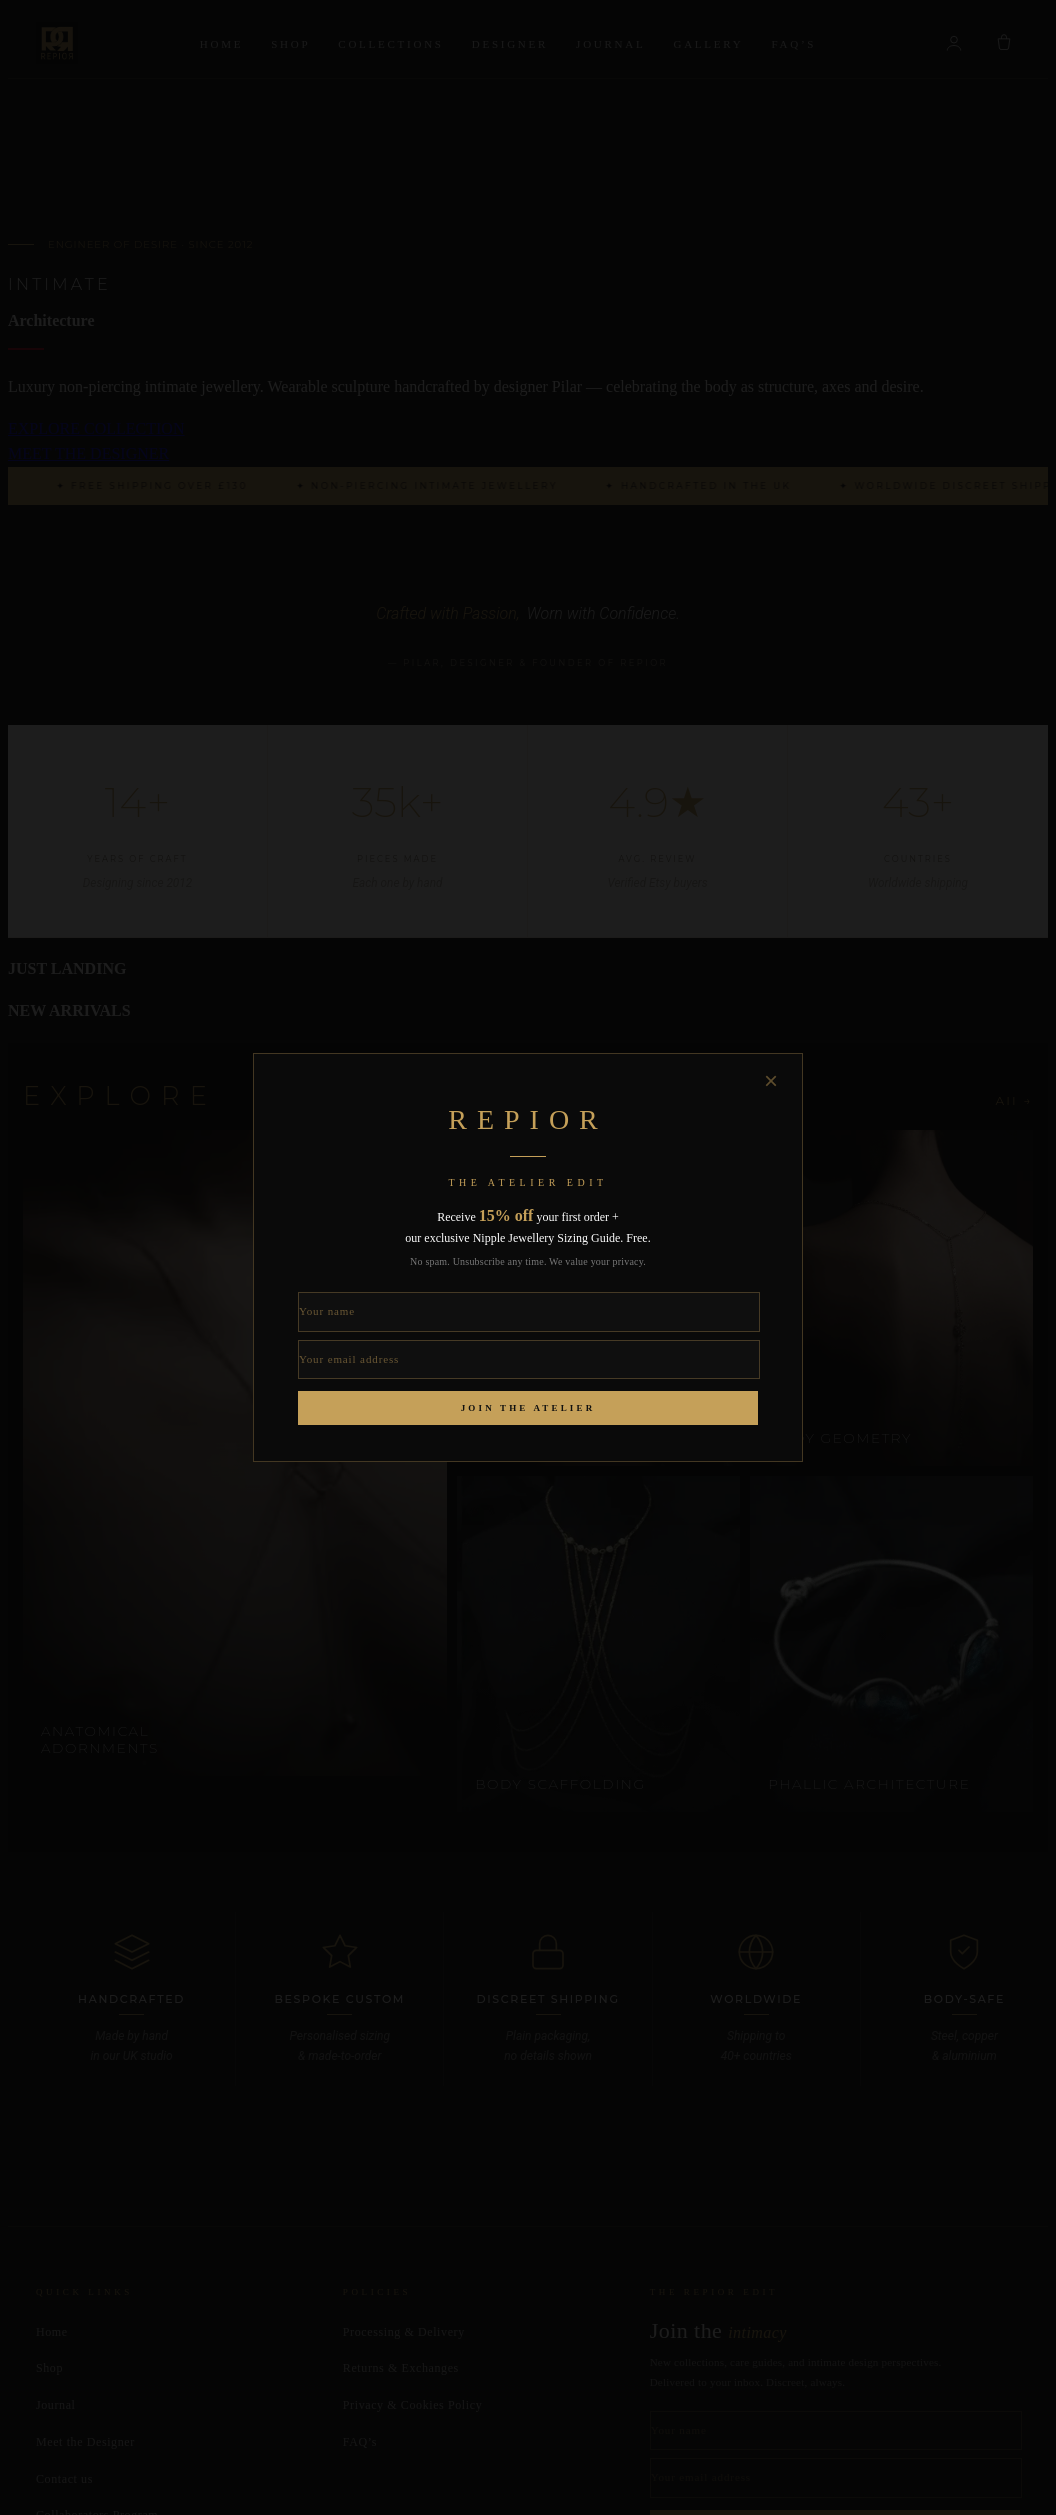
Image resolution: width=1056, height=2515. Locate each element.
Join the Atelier (528, 1408)
